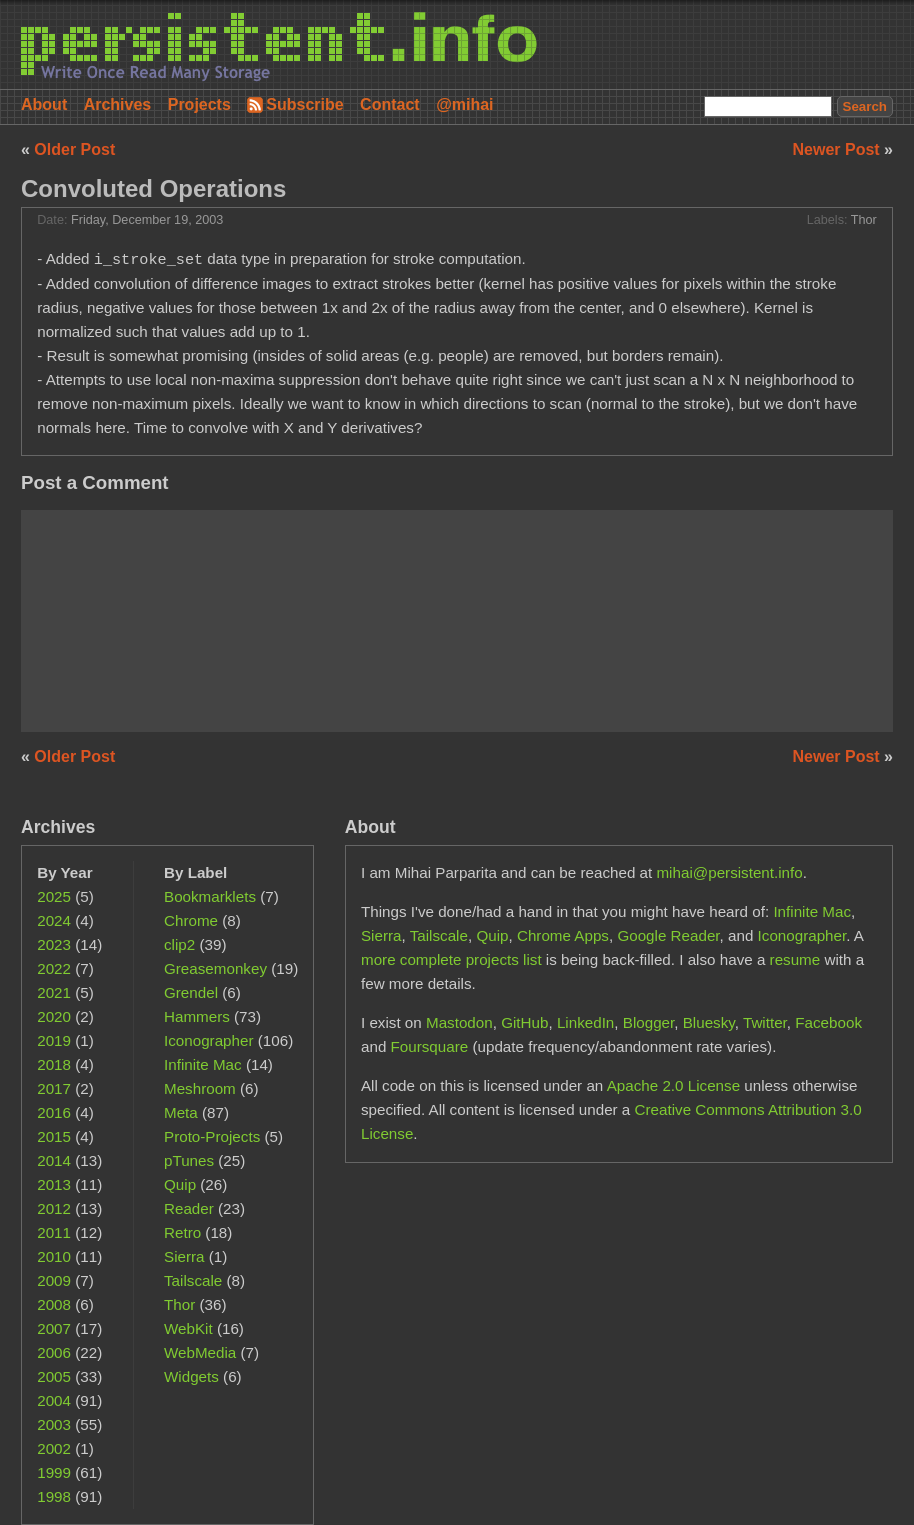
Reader (189, 1208)
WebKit (188, 1328)
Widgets (191, 1376)
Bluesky (709, 1022)
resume (795, 959)
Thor (864, 220)
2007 (54, 1328)
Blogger (649, 1022)
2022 (54, 968)
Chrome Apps (563, 935)
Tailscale (193, 1280)
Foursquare (430, 1046)
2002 (54, 1448)
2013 (54, 1184)
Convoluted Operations (153, 188)
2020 (54, 1016)
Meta (181, 1112)
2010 (54, 1256)
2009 (54, 1280)
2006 (54, 1352)
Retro (182, 1232)
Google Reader (668, 935)
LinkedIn (585, 1022)
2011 (54, 1232)
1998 (54, 1496)
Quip (180, 1184)
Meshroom (200, 1088)
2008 (54, 1304)
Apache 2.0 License (673, 1085)
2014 (54, 1160)
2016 (54, 1112)
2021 (54, 992)
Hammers (197, 1016)
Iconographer (209, 1040)
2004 (54, 1400)
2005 (54, 1376)
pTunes (189, 1160)
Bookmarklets (210, 896)
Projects (199, 104)
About (44, 104)
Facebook (828, 1022)
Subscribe (304, 104)
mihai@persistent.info (729, 872)
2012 (54, 1208)
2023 (54, 944)
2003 (54, 1424)
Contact (390, 104)
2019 (54, 1040)
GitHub (524, 1022)
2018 (54, 1064)
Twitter (765, 1022)
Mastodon (459, 1022)
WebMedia (200, 1352)
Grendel (191, 992)
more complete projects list (451, 959)
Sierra (184, 1256)
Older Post (74, 149)
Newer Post (839, 149)
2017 (54, 1088)
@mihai (464, 104)
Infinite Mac (203, 1064)
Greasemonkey (215, 968)
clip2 (179, 944)
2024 (54, 920)
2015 (54, 1136)
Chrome (191, 920)
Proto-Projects (212, 1136)
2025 (54, 896)
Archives (118, 104)
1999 (54, 1472)
